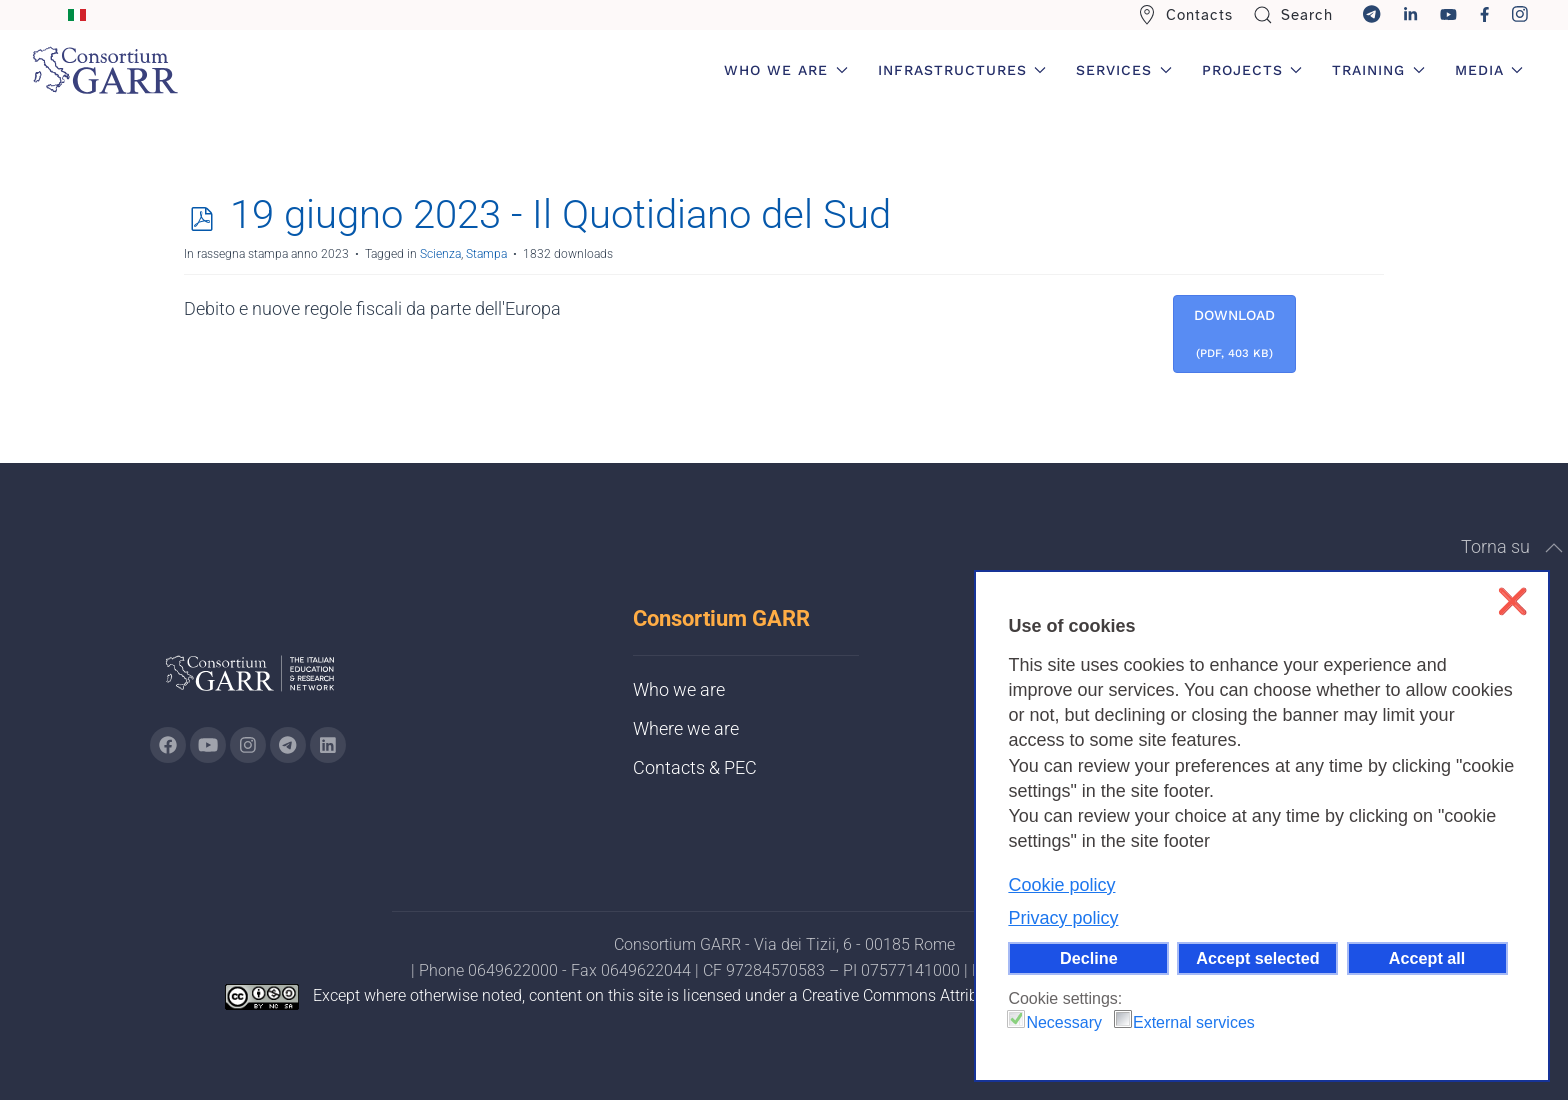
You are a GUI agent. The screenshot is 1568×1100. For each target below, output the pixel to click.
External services (1194, 1022)
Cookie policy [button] (1061, 885)
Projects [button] (1252, 70)
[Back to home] (105, 70)
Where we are (686, 728)
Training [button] (1378, 70)
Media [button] (1489, 70)
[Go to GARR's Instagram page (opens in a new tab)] (168, 745)
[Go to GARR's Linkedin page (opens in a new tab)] (328, 745)
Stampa (486, 254)
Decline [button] (1089, 958)
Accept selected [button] (1257, 958)
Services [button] (1124, 70)
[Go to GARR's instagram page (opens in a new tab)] (248, 745)
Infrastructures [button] (962, 70)
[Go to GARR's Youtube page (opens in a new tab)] (208, 745)
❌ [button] (1512, 601)
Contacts (1185, 15)
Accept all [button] (1427, 958)
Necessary (1064, 1022)
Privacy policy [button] (1063, 918)
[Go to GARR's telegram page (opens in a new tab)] (288, 745)
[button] (1554, 548)
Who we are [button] (786, 70)
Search (1293, 15)
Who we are (679, 689)
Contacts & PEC (695, 767)
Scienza (440, 254)
